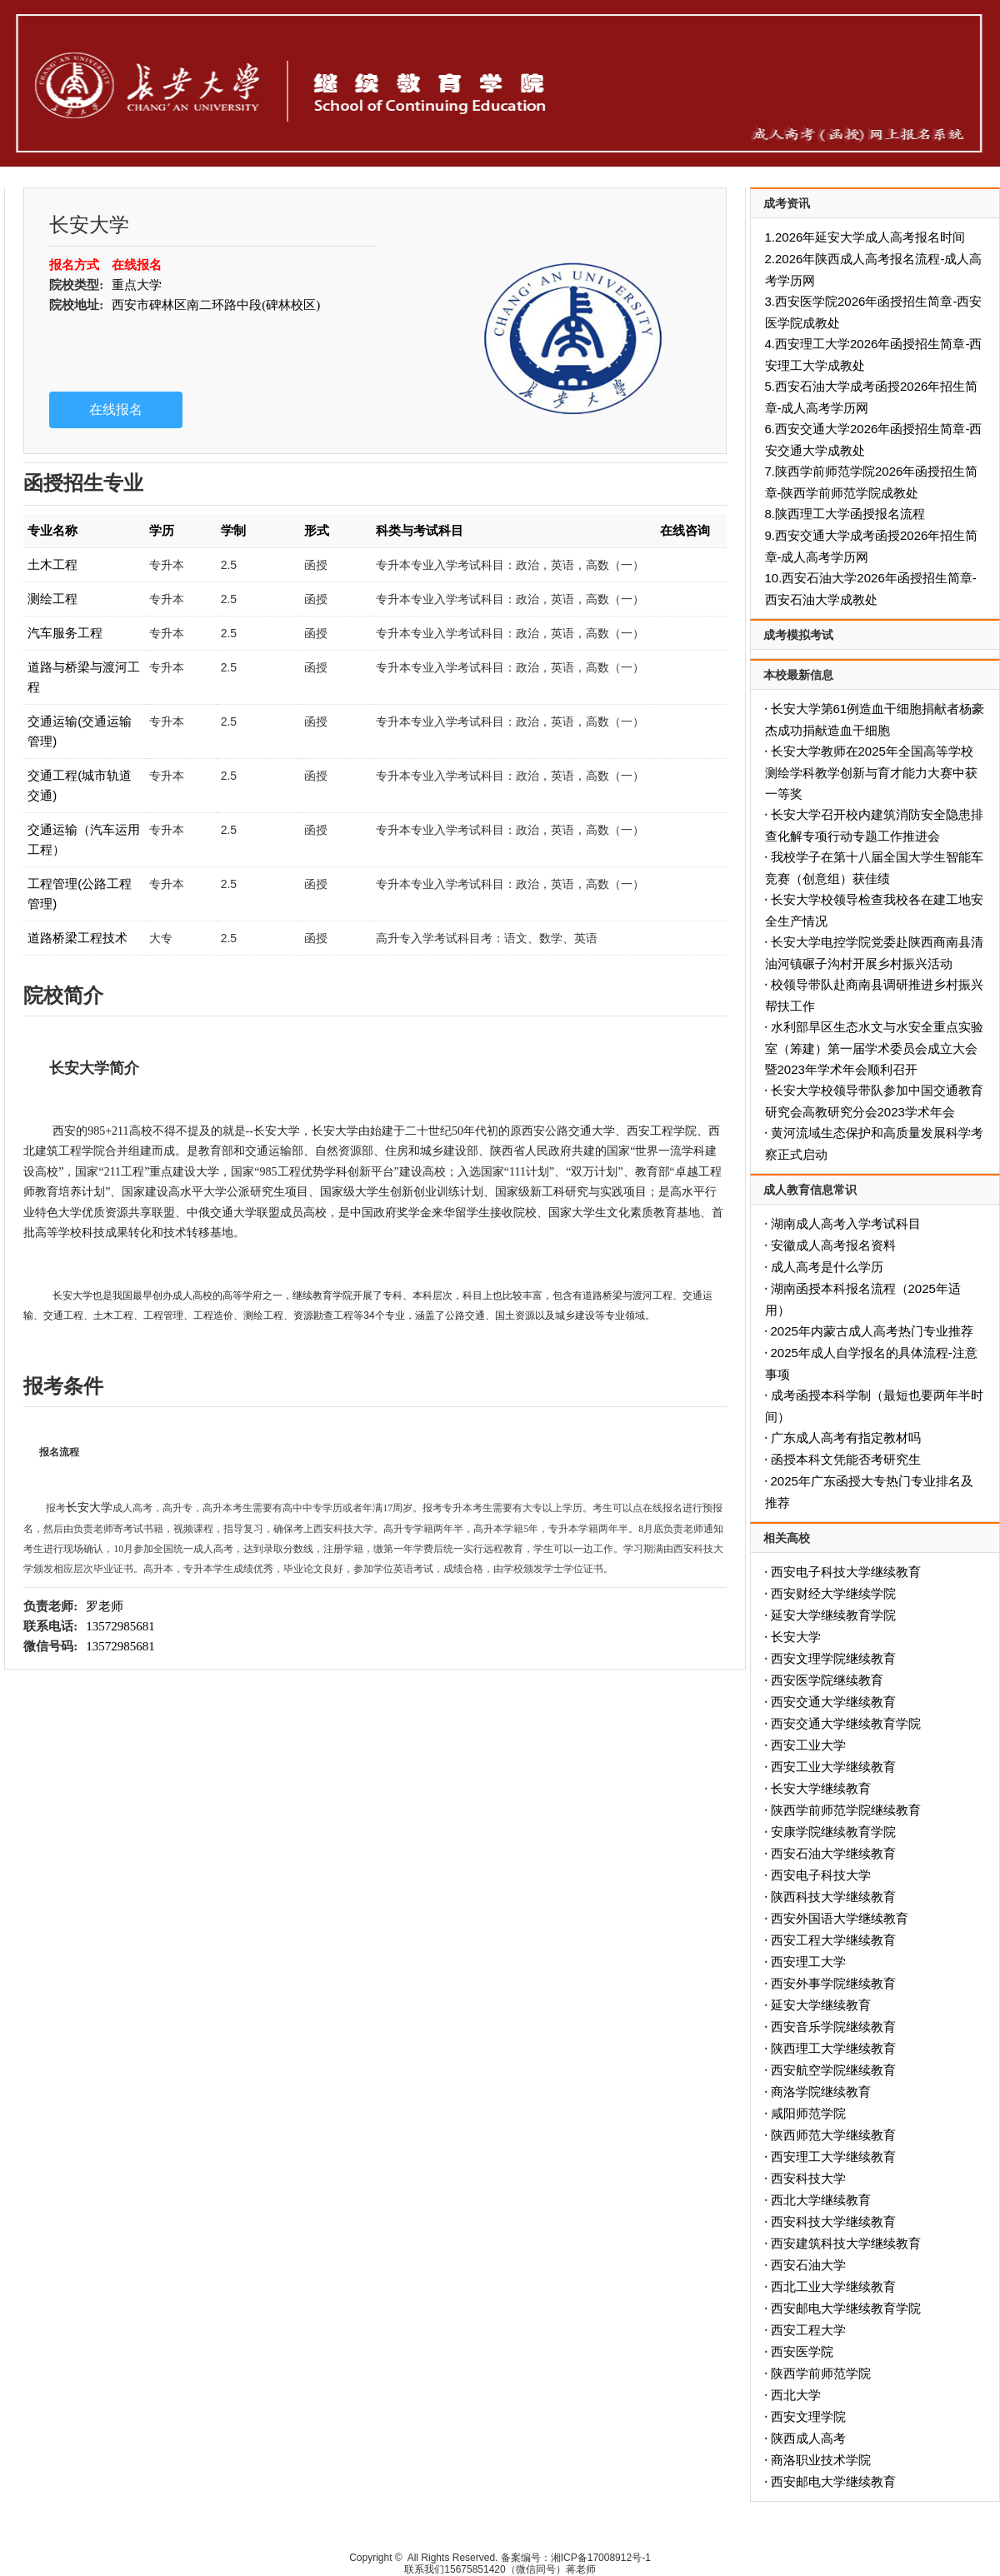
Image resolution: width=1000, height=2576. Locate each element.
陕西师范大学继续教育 (833, 2135)
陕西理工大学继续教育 (833, 2048)
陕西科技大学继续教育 (833, 1897)
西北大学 (796, 2395)
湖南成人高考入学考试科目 (846, 1223)
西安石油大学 (808, 2265)
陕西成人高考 (808, 2438)
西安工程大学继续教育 (833, 1940)
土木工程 (53, 564)
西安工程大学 (808, 2330)
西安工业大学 (808, 1745)
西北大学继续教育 (821, 2200)
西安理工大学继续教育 (833, 2156)
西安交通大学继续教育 (833, 1702)
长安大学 (796, 1637)
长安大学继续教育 (821, 1788)
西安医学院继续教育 (827, 1680)
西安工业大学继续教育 (833, 1767)
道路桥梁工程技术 (78, 938)
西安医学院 (802, 2351)
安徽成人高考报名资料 (833, 1245)
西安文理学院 (808, 2416)
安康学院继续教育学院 (833, 1832)
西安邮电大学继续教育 (833, 2481)
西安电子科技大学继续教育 (846, 1572)
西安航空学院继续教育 (833, 2070)
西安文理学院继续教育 (833, 1658)
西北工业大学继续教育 (833, 2286)
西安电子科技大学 (821, 1875)
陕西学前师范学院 (821, 2373)
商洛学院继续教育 (821, 2091)
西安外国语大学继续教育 (839, 1918)
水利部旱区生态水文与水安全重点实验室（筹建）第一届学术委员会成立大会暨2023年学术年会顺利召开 (874, 1048)
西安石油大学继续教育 (833, 1853)
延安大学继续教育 (821, 2005)
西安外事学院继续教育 (833, 1983)
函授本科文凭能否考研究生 (846, 1459)
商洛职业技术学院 (821, 2460)
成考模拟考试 (798, 635)
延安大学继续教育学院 (833, 1615)
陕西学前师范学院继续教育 (846, 1810)
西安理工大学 (808, 1961)
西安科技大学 (808, 2178)
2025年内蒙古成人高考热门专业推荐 (872, 1331)
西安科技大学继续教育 (833, 2221)
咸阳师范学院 (808, 2113)
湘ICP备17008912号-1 (601, 2558)
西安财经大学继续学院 (833, 1593)
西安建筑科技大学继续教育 (846, 2243)
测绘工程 (53, 599)
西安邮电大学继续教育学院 (846, 2308)
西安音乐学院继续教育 (833, 2026)
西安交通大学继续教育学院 (846, 1723)
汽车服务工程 (65, 633)
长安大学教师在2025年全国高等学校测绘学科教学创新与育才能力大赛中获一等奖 (871, 772)
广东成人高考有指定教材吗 (846, 1437)
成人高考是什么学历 (827, 1267)
